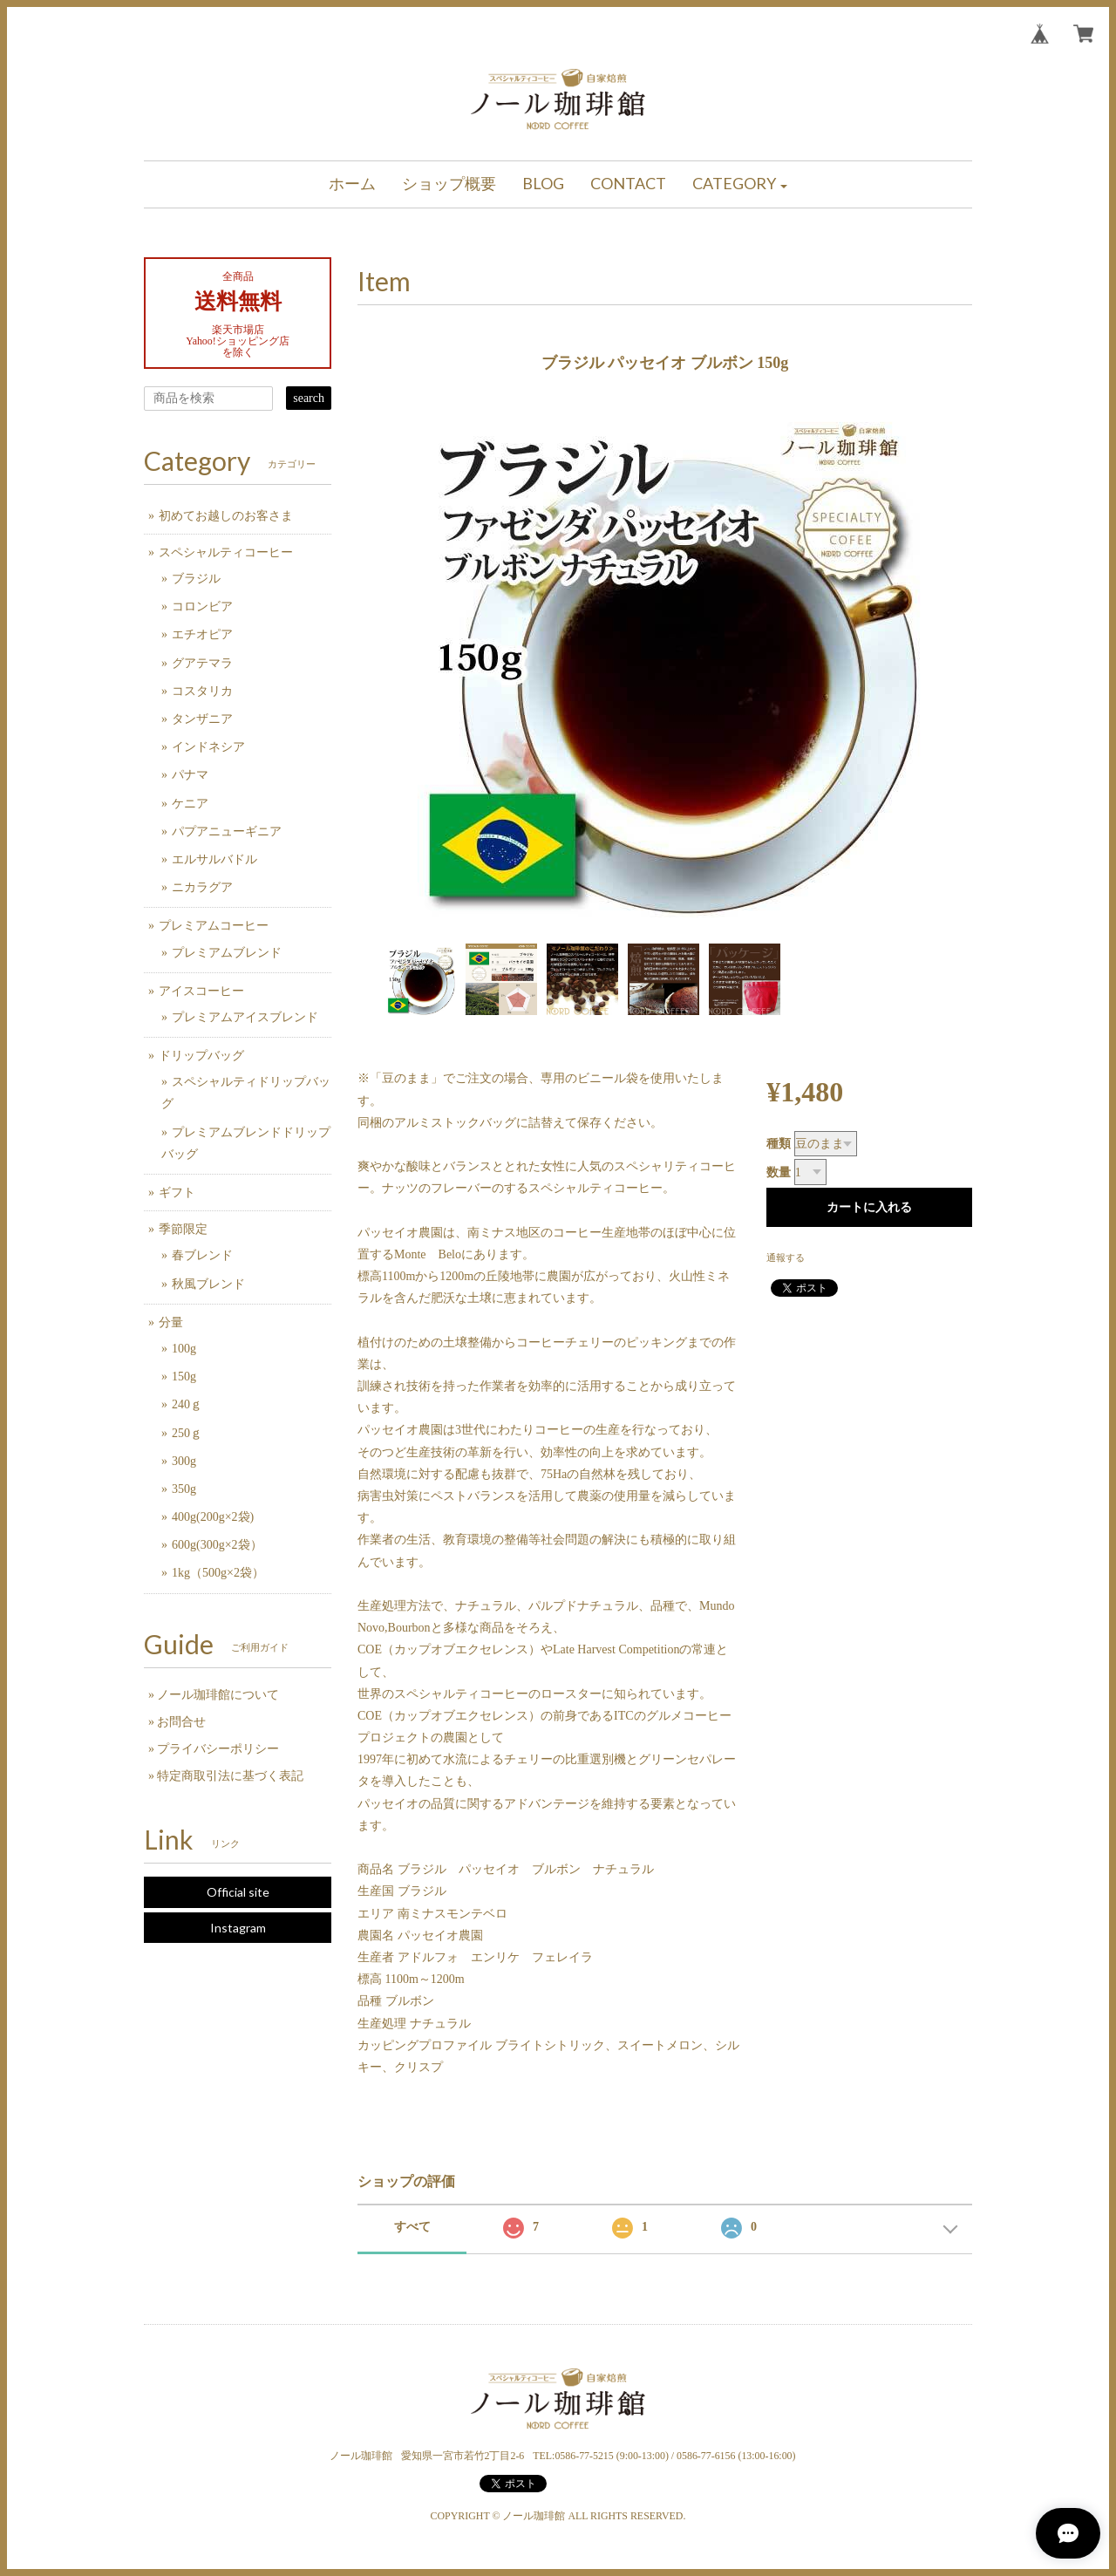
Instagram (238, 1927)
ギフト (177, 1192)
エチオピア (202, 634)
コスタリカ (202, 691)
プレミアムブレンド (227, 952)
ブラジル (196, 578)
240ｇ (187, 1404)
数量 (778, 1172)
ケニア (190, 803)
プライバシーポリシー (218, 1748)
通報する (785, 1257)
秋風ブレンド (208, 1284)
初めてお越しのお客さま (226, 515)
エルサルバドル (214, 859)
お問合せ (181, 1721)
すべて (412, 2226)
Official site (238, 1891)
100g (184, 1348)
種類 (778, 1143)
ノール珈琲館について (218, 1694)
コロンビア (202, 606)
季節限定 (183, 1229)
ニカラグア (202, 887)
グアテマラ (202, 663)
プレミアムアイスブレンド (245, 1017)
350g (184, 1489)
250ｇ (187, 1433)
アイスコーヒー (201, 991)
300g (184, 1461)
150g (184, 1376)
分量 (171, 1322)
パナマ (190, 774)
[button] (740, 184)
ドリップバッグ (201, 1055)
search (308, 398)
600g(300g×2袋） (217, 1544)
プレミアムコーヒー (214, 925)
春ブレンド (202, 1255)
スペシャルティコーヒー (226, 552)
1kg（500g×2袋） (218, 1572)
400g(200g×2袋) (213, 1516)
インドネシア (208, 746)
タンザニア (202, 719)
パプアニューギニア (227, 831)
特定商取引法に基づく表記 (230, 1775)
